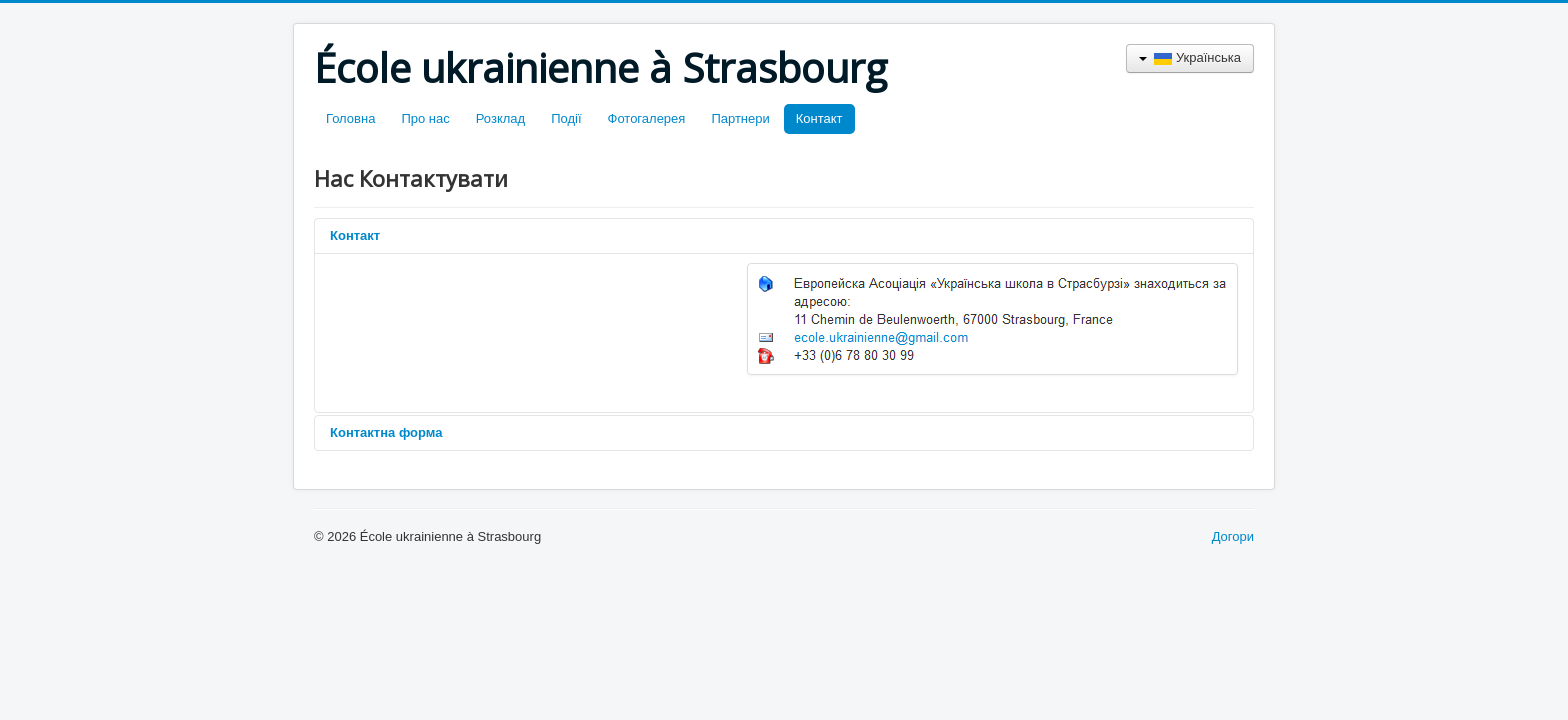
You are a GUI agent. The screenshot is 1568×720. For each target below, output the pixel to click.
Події (566, 118)
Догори (1233, 536)
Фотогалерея (647, 118)
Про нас (425, 118)
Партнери (740, 118)
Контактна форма (386, 432)
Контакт (819, 118)
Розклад (500, 118)
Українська (1190, 57)
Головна (350, 118)
